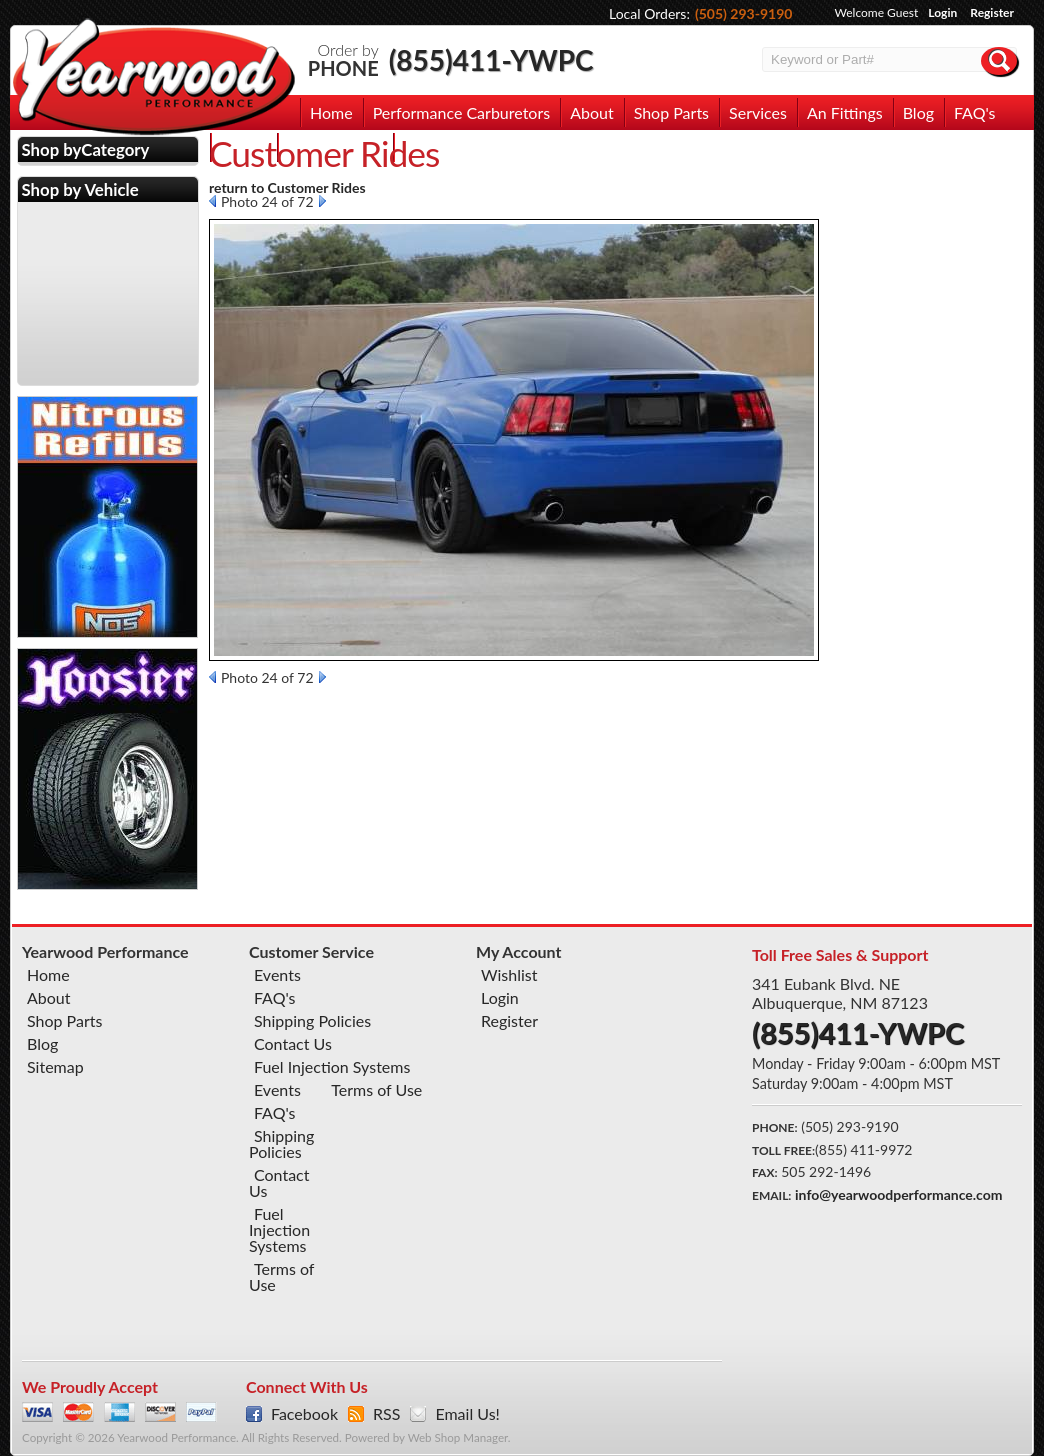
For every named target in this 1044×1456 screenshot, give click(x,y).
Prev (212, 201)
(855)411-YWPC (491, 60)
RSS (386, 1414)
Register (992, 12)
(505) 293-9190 (744, 13)
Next (322, 201)
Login (942, 12)
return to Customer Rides (287, 187)
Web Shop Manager (458, 1437)
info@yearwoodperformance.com (898, 1194)
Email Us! (467, 1414)
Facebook (304, 1414)
